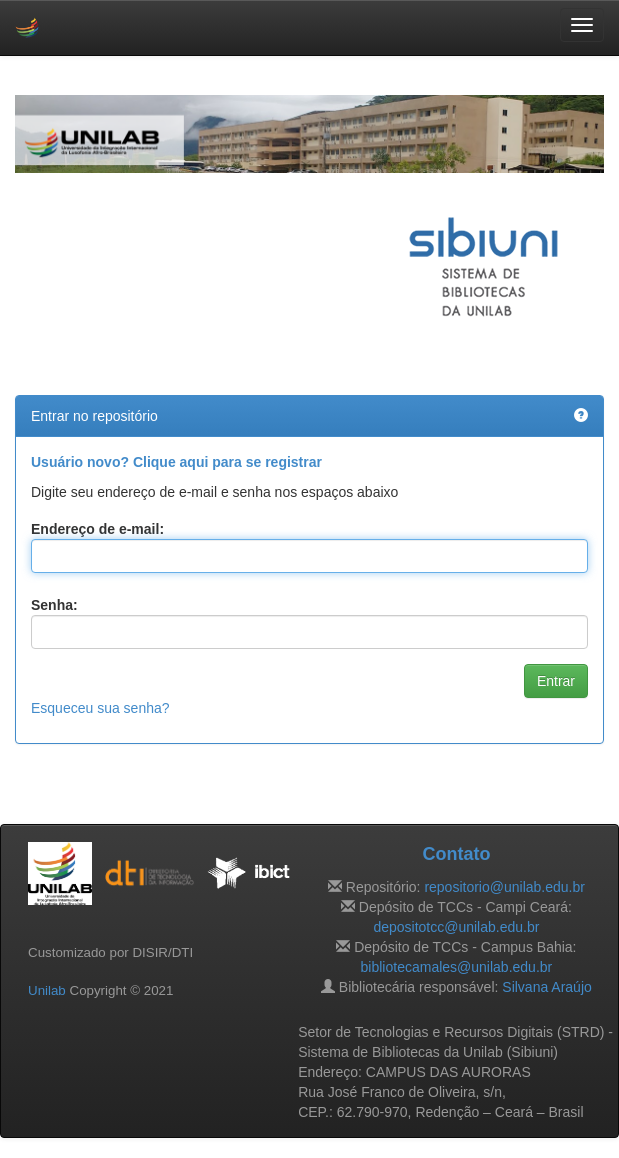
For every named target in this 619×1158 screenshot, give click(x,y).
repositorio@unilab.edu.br (504, 887)
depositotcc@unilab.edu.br (456, 927)
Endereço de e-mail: (97, 529)
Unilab (47, 990)
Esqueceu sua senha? (100, 708)
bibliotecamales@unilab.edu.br (457, 967)
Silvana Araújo (547, 987)
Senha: (54, 605)
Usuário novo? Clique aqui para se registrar (176, 462)
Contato (456, 854)
